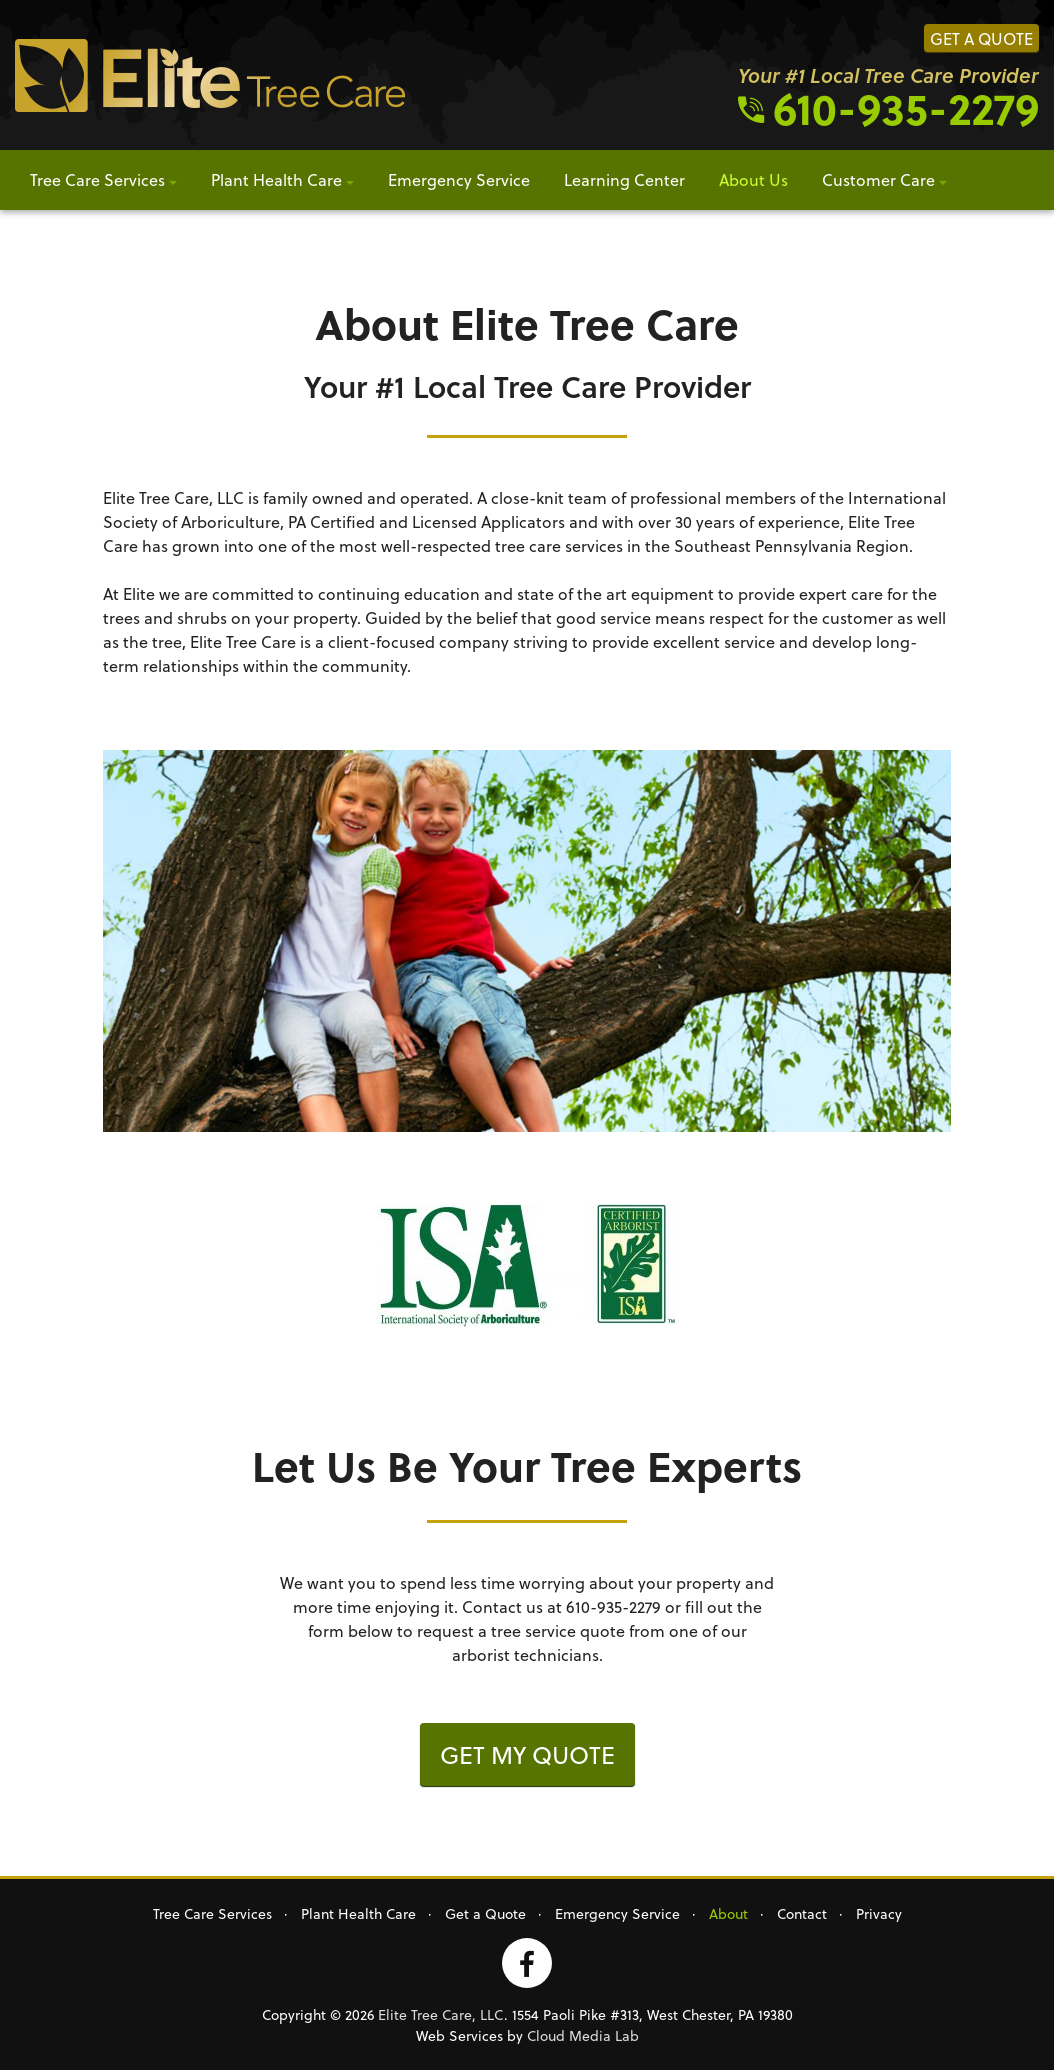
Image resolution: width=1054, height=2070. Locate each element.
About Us (753, 179)
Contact (802, 1913)
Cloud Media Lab (583, 2035)
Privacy (879, 1913)
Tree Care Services (97, 179)
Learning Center (624, 179)
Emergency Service (459, 179)
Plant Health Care (276, 179)
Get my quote (527, 1754)
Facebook (527, 1963)
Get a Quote (981, 38)
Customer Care (878, 179)
